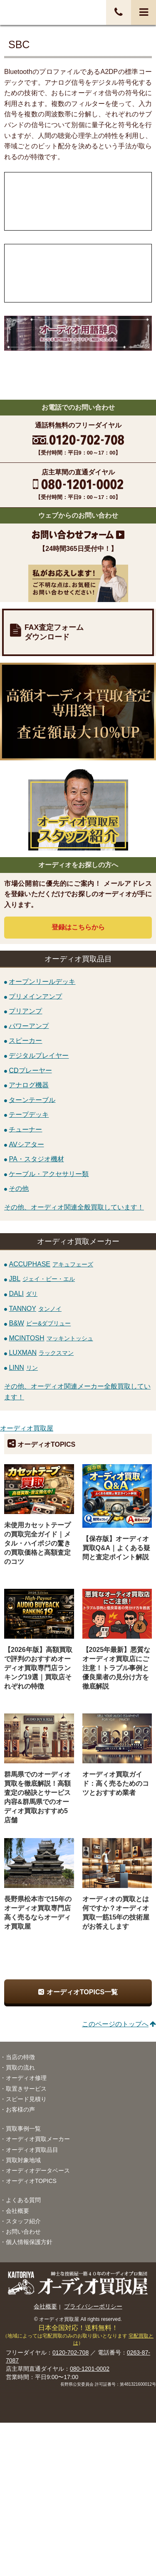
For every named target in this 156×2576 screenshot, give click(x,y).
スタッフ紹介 (23, 2221)
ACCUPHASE (51, 1264)
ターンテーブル (32, 1099)
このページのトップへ (115, 2024)
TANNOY (35, 1308)
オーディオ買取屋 (26, 1428)
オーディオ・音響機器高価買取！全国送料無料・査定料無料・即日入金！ (39, 12)
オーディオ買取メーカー (38, 2139)
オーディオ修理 (26, 2078)
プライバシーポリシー (93, 2306)
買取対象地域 (23, 2160)
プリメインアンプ (35, 996)
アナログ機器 (29, 1085)
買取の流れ (20, 2067)
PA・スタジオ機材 (36, 1159)
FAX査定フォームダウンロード (54, 632)
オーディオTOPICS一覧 (82, 1992)
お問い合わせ (23, 2231)
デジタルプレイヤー (39, 1055)
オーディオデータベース (38, 2170)
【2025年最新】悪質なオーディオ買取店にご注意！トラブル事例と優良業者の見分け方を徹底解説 (116, 1668)
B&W (40, 1323)
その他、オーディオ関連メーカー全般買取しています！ (77, 1392)
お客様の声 (20, 2109)
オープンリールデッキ (42, 981)
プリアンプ (25, 1011)
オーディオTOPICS (31, 2181)
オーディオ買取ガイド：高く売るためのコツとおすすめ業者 (115, 1783)
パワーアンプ (29, 1025)
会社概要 (17, 2210)
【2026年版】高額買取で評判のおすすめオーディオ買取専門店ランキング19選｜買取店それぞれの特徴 (38, 1668)
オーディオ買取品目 (32, 2149)
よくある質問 (23, 2200)
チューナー (25, 1129)
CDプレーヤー (30, 1070)
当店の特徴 (20, 2057)
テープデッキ (29, 1114)
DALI (23, 1293)
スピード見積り (26, 2099)
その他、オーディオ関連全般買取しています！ (74, 1207)
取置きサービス (26, 2088)
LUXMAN (41, 1352)
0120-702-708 (70, 2352)
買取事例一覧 (23, 2128)
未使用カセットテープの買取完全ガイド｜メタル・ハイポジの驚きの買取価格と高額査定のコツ (37, 1543)
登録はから (78, 927)
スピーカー (25, 1040)
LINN (23, 1367)
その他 (19, 1188)
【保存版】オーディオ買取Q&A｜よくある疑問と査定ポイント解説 (116, 1548)
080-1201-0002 (89, 2368)
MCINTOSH (51, 1338)
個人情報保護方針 (29, 2242)
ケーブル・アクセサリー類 (49, 1173)
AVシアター (26, 1144)
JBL (42, 1278)
